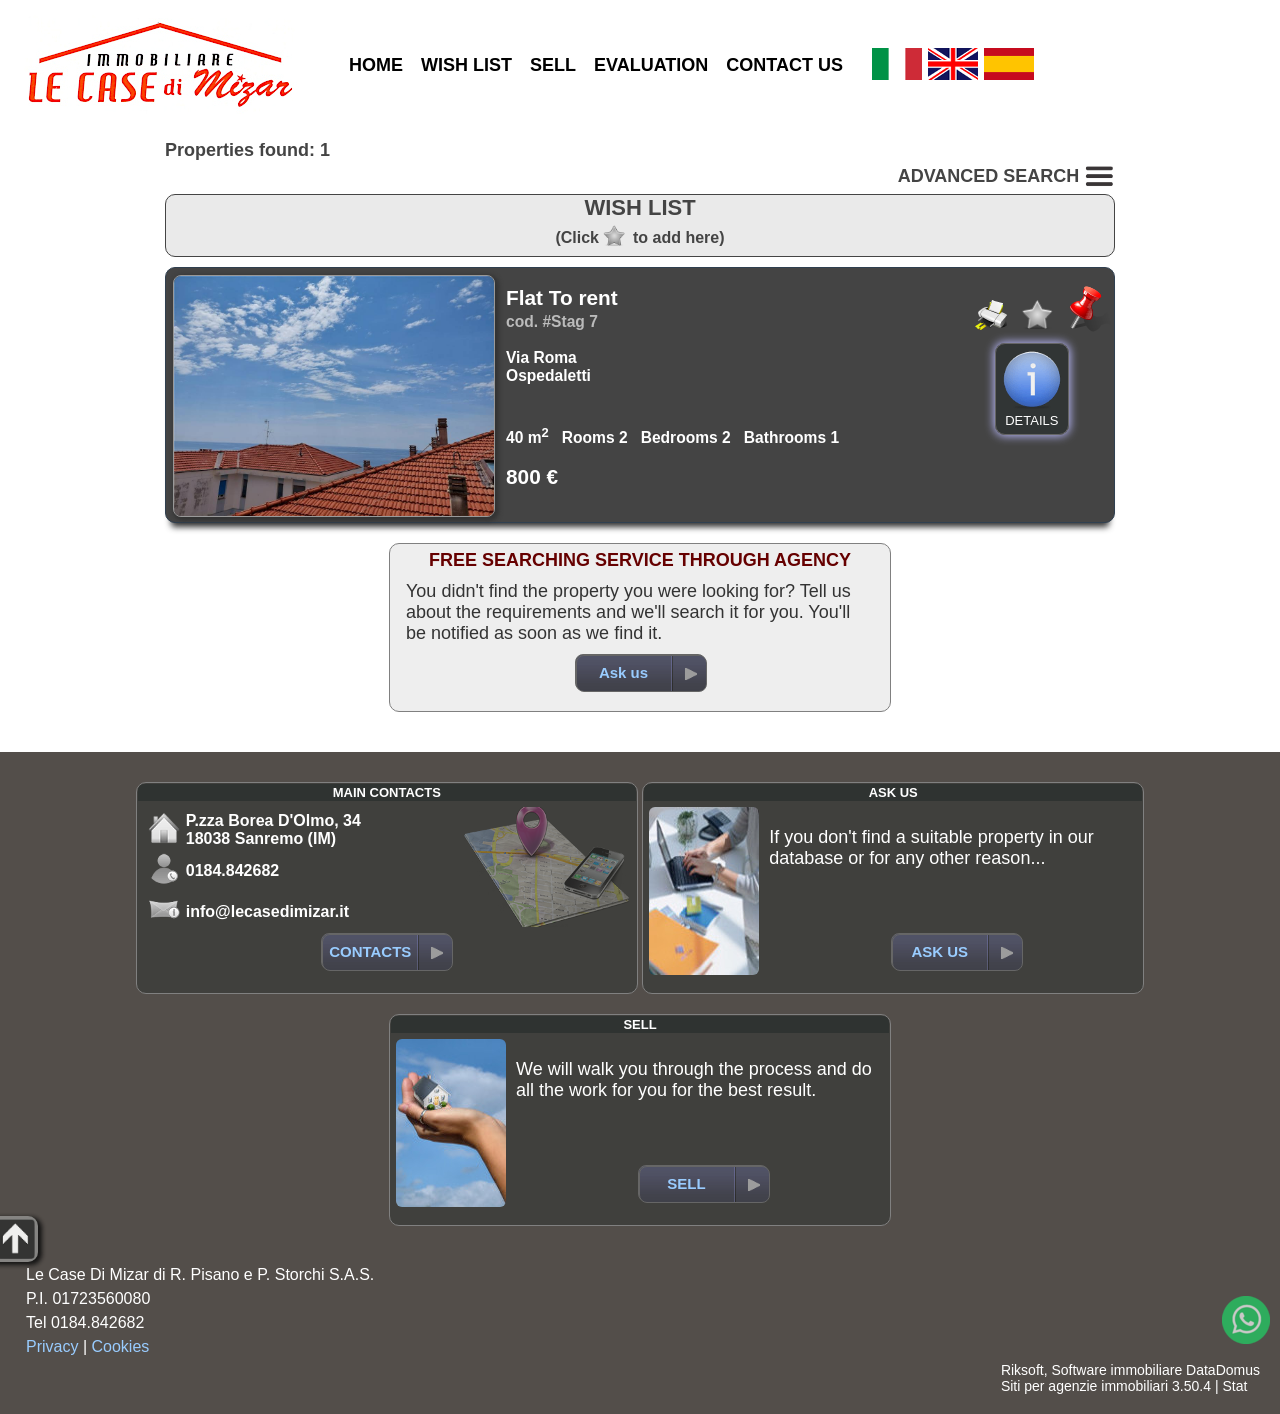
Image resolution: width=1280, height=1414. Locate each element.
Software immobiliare (1116, 1370)
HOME (376, 65)
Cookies (121, 1346)
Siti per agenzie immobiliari (1084, 1386)
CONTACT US (784, 65)
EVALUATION (651, 65)
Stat (1234, 1386)
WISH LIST (466, 65)
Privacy (52, 1346)
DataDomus (1223, 1370)
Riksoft (1022, 1370)
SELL (553, 65)
